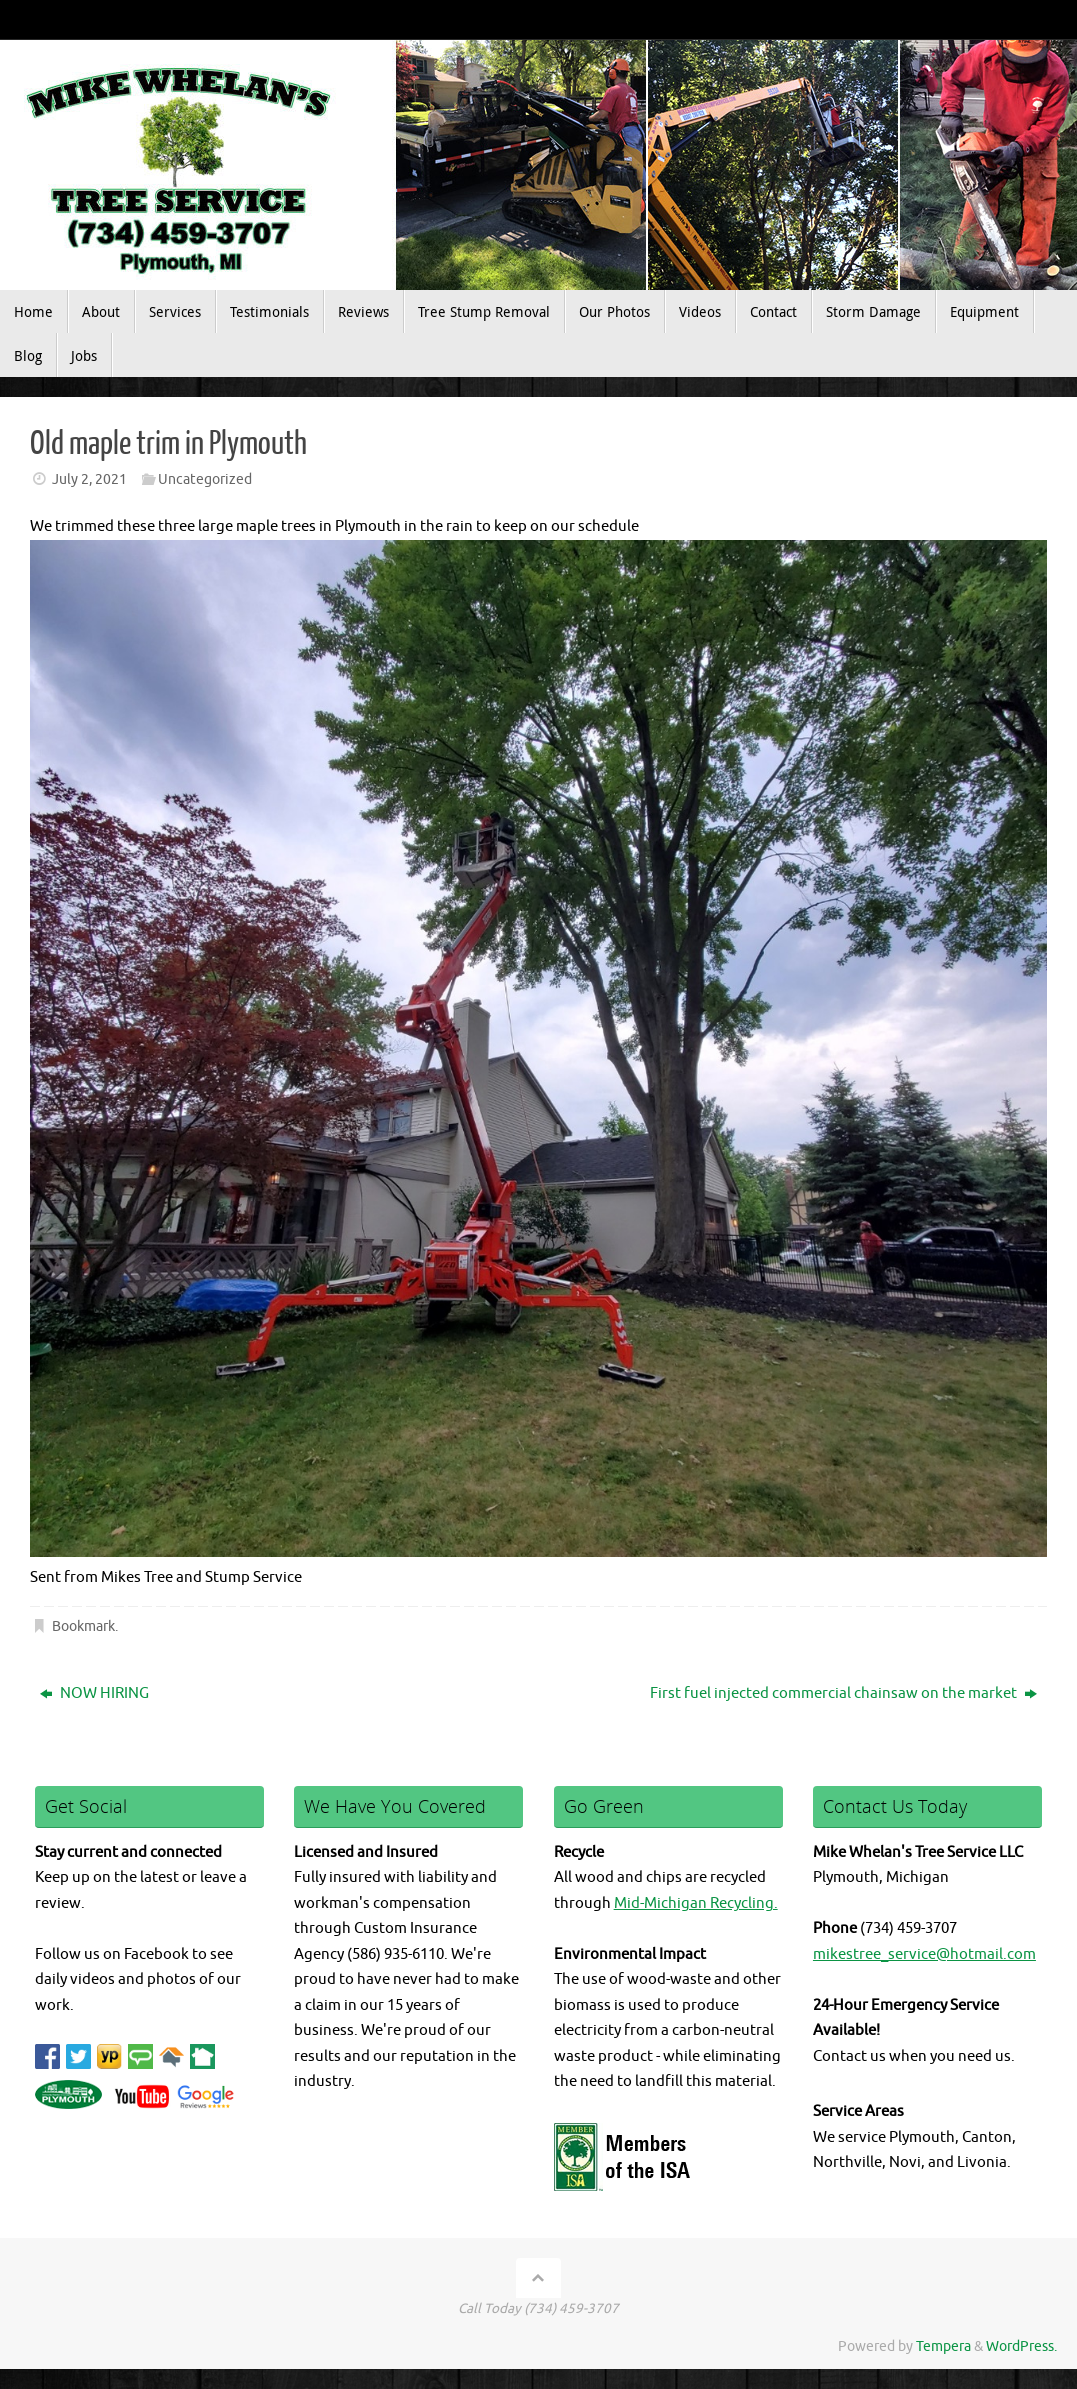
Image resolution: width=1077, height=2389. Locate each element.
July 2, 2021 (89, 479)
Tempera (943, 2346)
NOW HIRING (94, 1693)
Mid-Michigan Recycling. (696, 1903)
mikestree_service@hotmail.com (924, 1954)
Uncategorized (205, 479)
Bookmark (83, 1626)
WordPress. (1021, 2346)
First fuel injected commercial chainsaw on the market (843, 1693)
